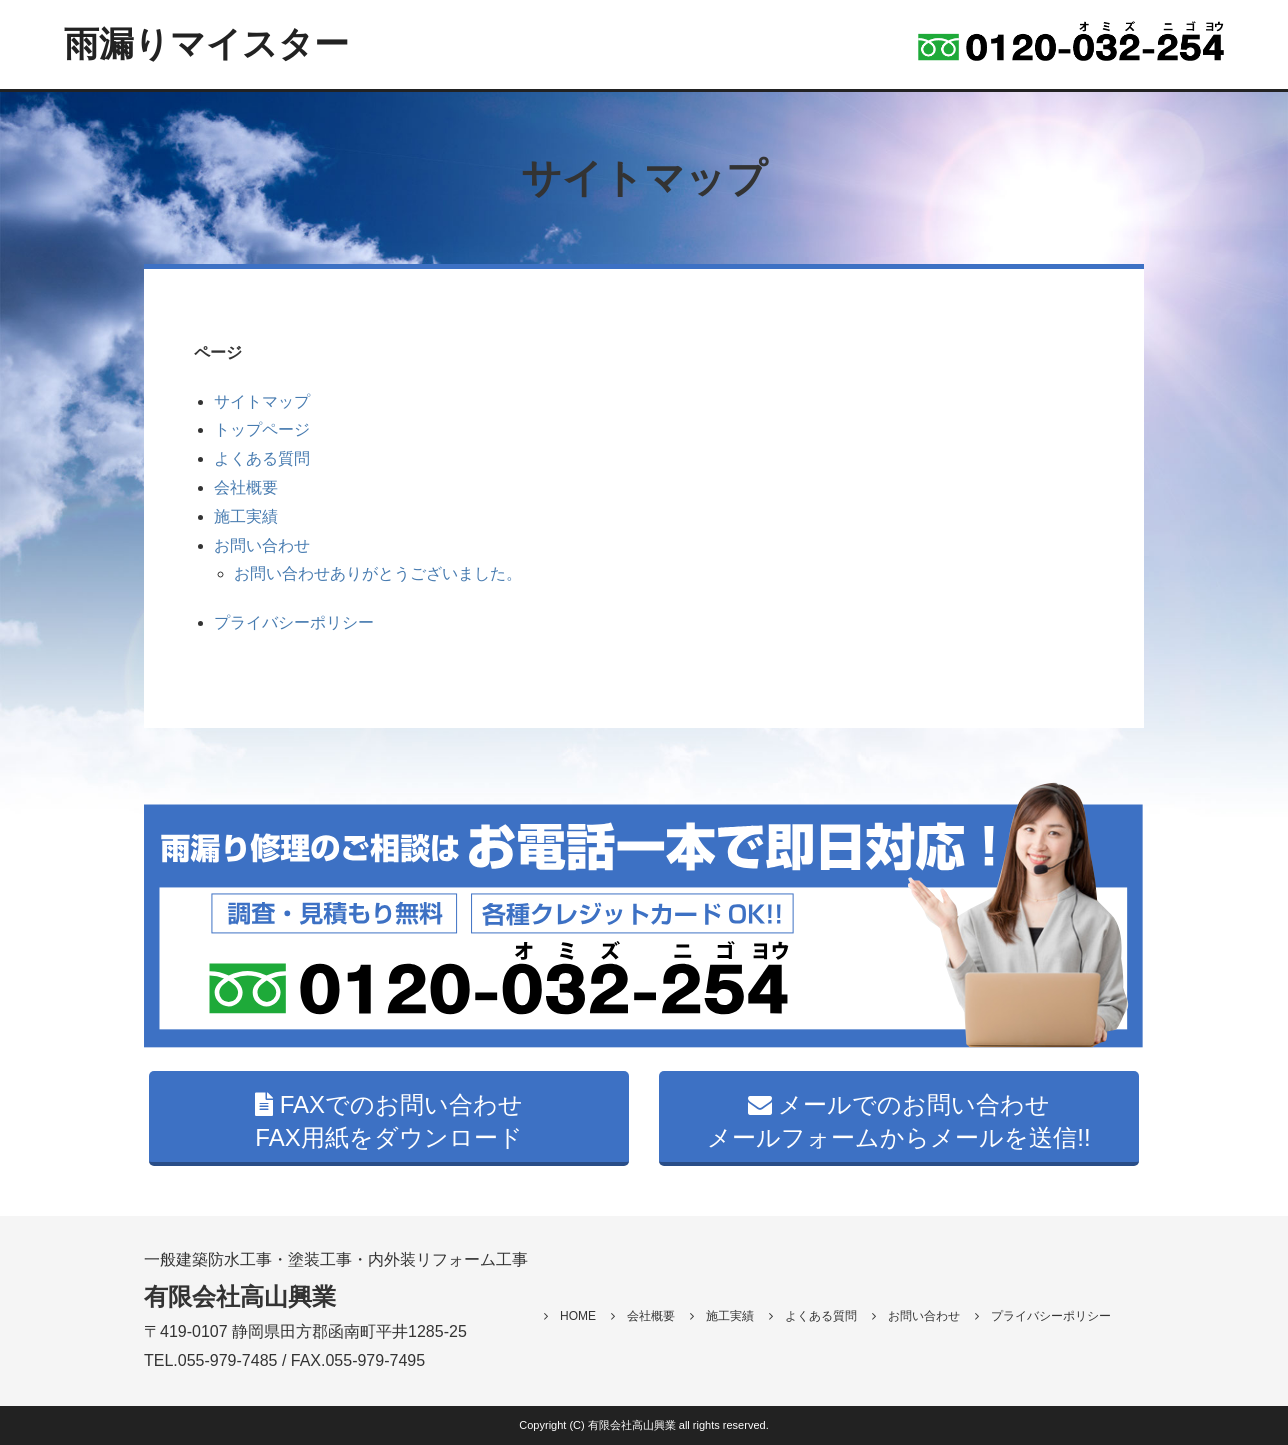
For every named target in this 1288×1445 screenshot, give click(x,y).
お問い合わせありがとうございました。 (378, 573)
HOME (570, 1316)
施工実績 (246, 516)
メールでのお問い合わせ (899, 1121)
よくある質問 (262, 458)
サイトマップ (262, 401)
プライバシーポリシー (294, 622)
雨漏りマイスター (206, 43)
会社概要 (246, 487)
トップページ (262, 429)
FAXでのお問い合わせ (389, 1121)
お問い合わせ (262, 545)
